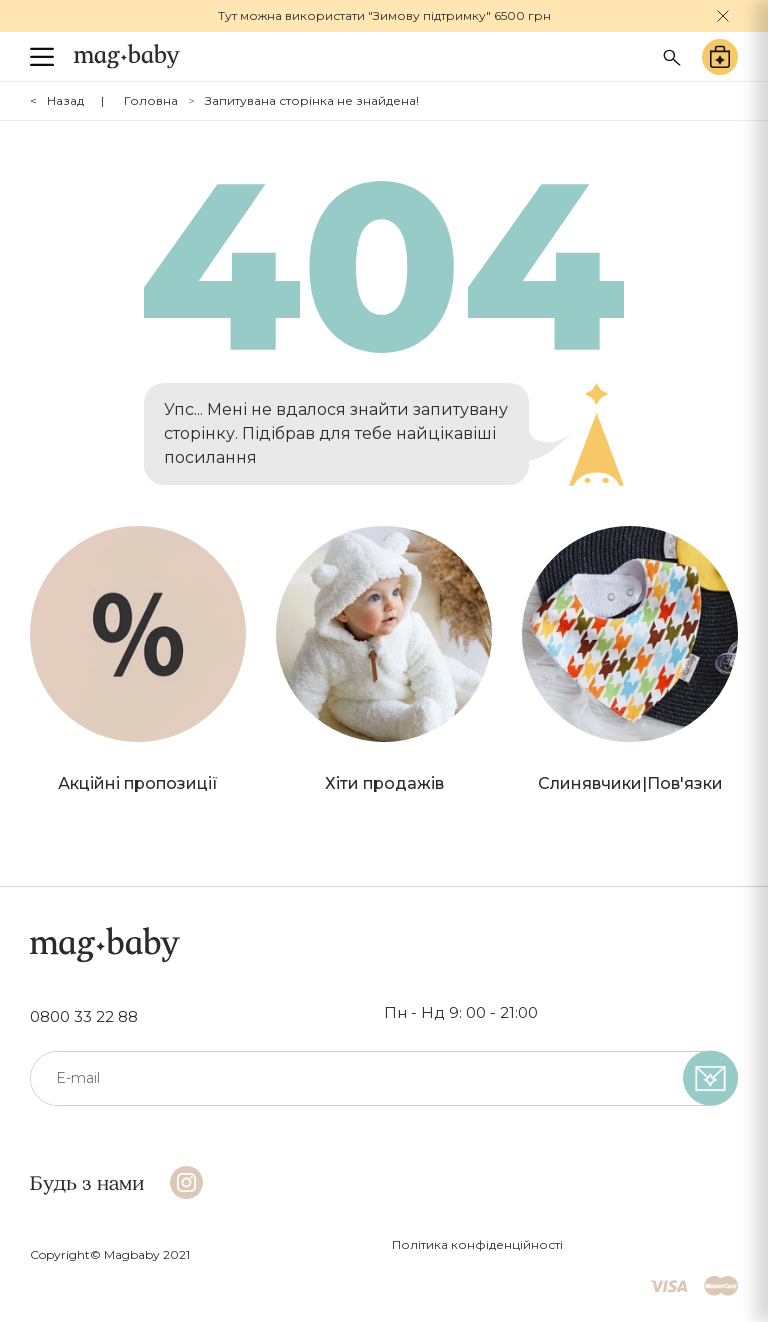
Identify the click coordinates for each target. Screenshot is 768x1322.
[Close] (723, 16)
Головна (151, 100)
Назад (65, 100)
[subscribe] (710, 1078)
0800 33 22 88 (84, 1016)
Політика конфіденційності (477, 1244)
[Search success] (672, 55)
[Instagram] (186, 1182)
